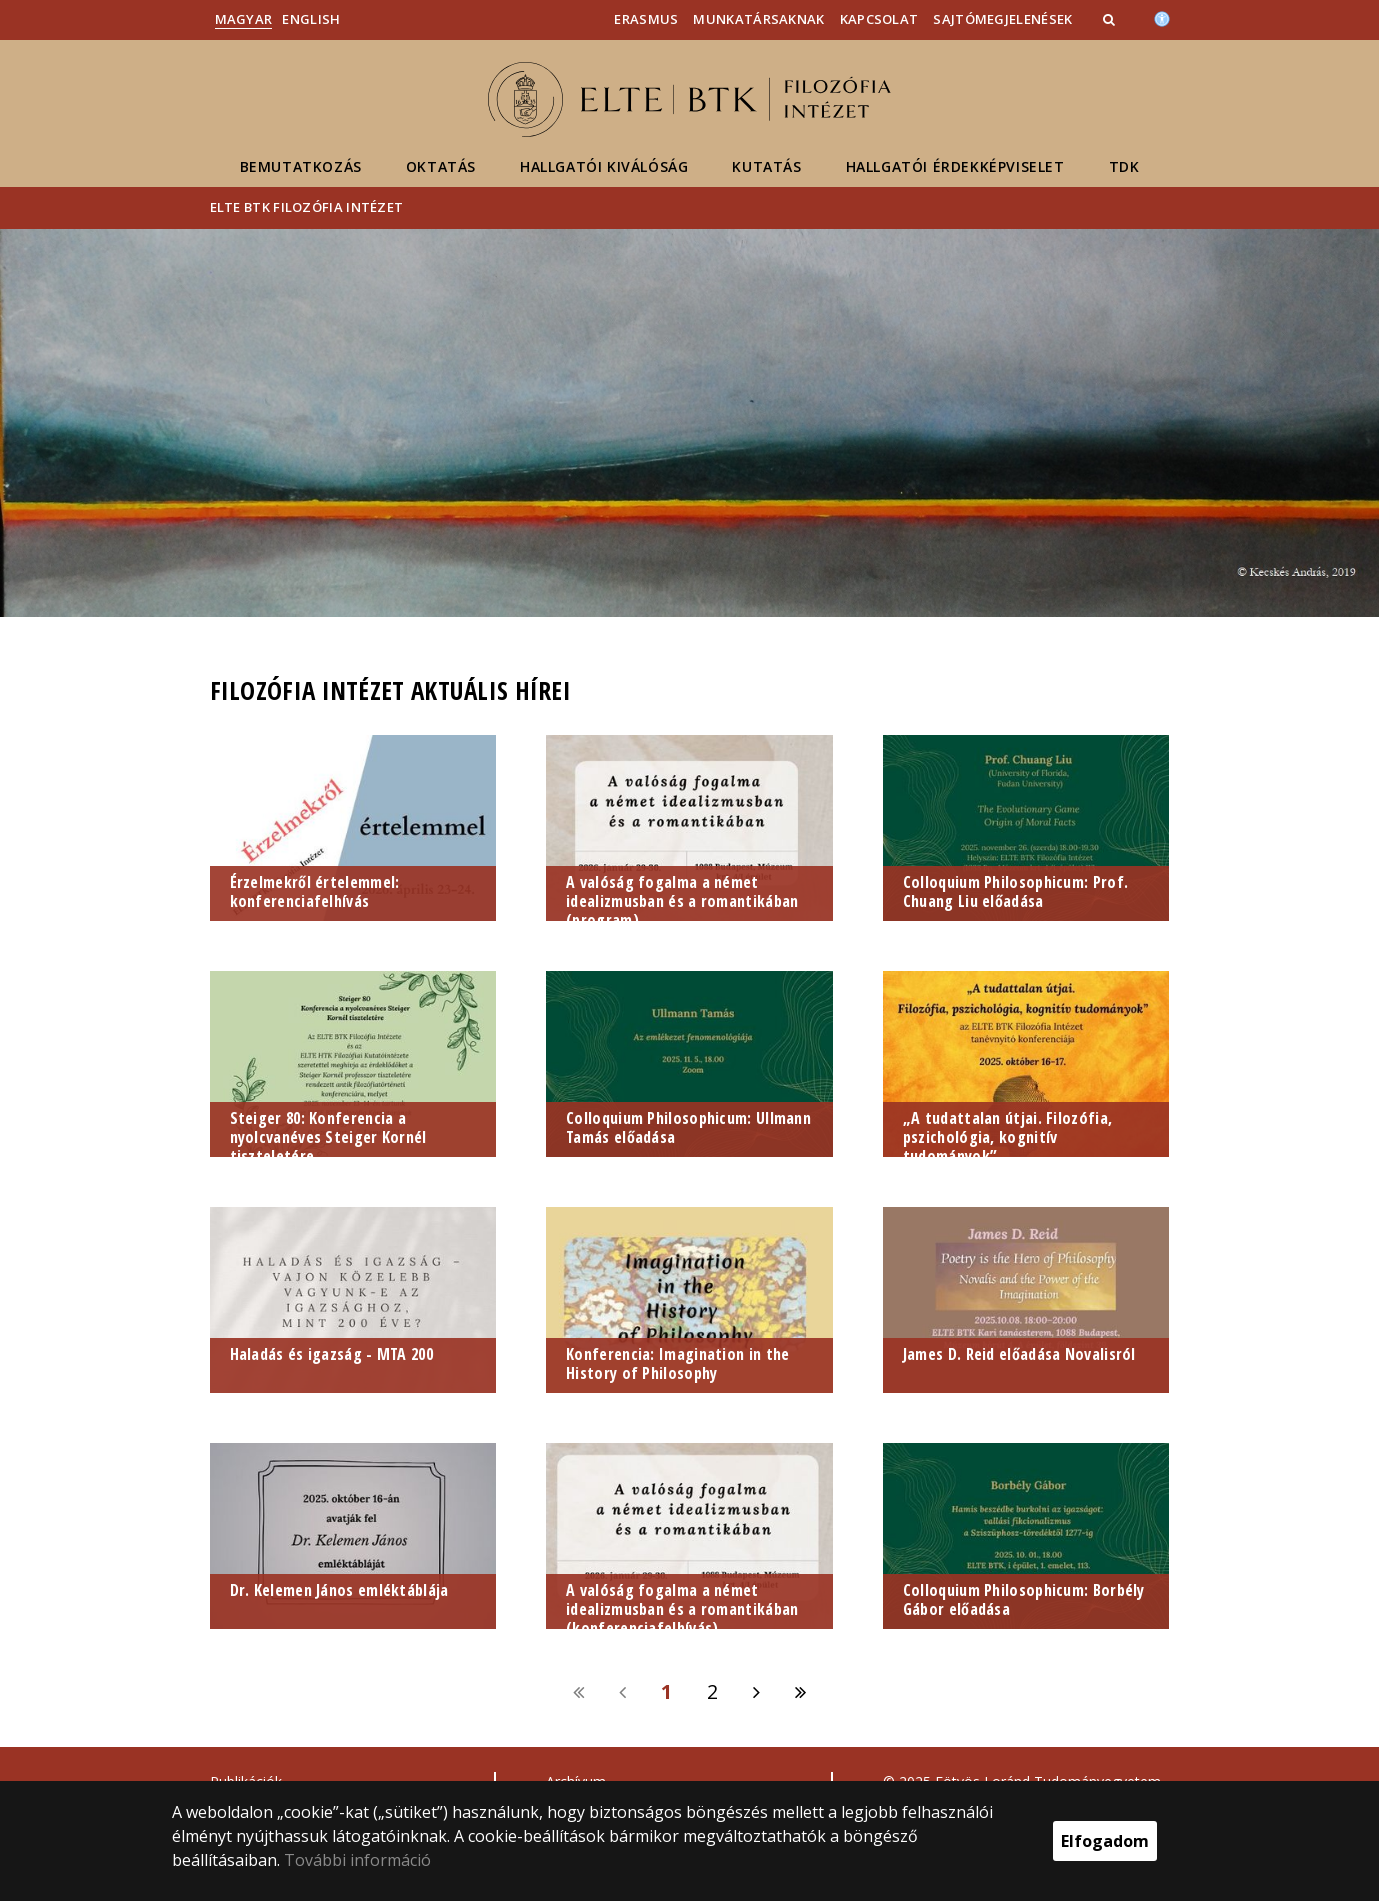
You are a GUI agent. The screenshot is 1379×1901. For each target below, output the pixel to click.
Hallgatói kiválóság (604, 166)
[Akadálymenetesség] (1162, 17)
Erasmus (646, 19)
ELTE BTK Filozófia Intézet (307, 207)
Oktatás (441, 166)
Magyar (244, 19)
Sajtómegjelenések (1002, 19)
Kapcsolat (879, 19)
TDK (1124, 166)
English (311, 19)
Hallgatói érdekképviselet (955, 166)
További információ (357, 1860)
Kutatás (766, 166)
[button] (1111, 19)
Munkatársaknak (758, 19)
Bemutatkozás (301, 166)
